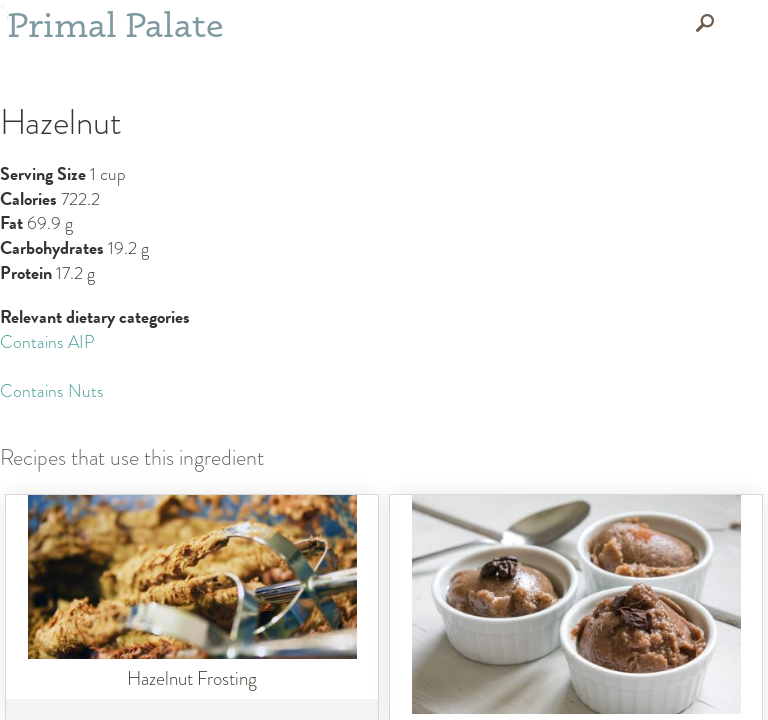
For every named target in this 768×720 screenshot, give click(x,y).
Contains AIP (47, 342)
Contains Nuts (52, 391)
